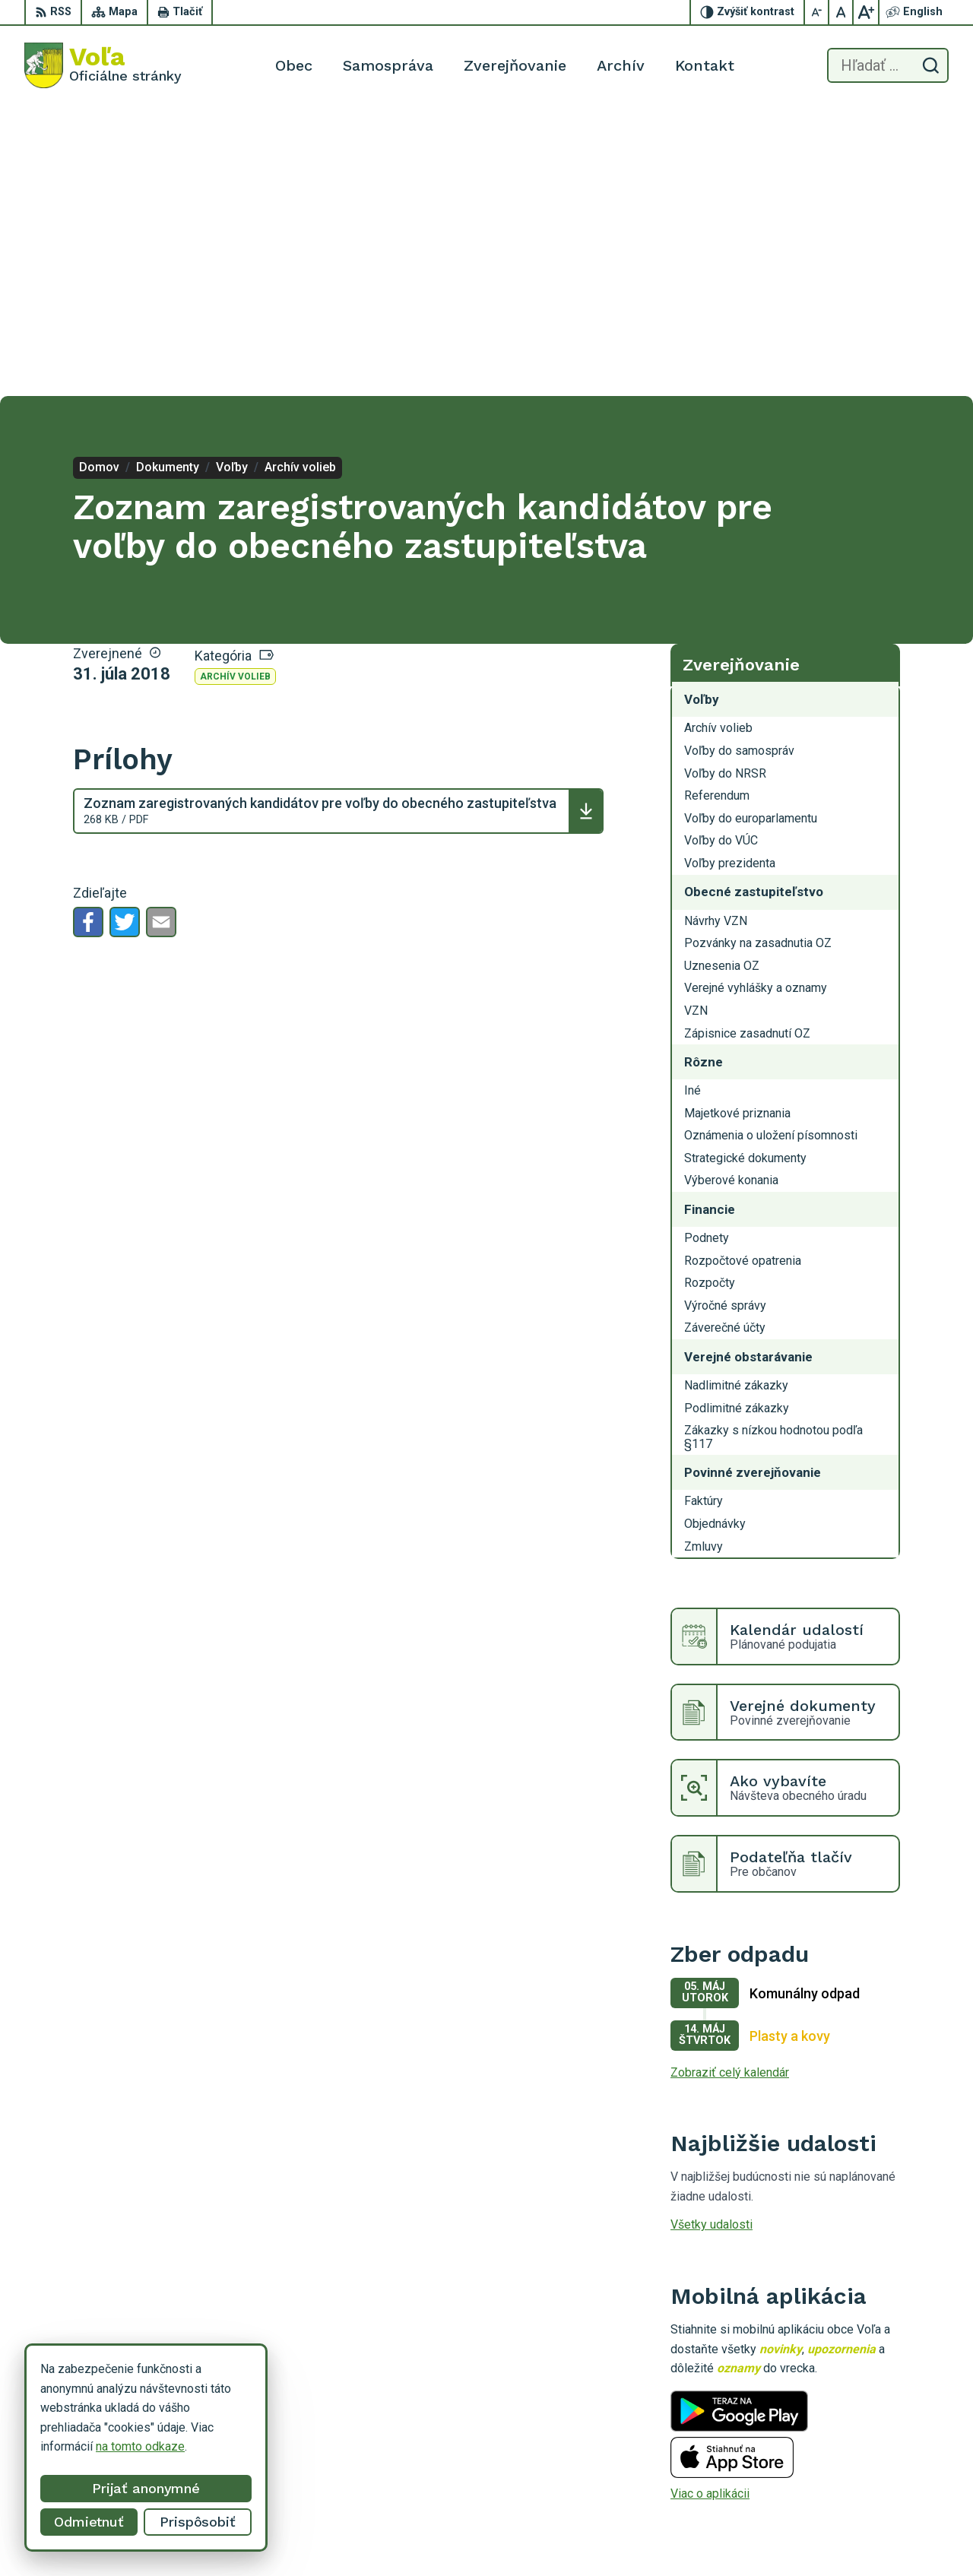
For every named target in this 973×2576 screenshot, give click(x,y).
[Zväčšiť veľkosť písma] (866, 12)
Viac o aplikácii (710, 2204)
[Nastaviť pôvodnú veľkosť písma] (841, 12)
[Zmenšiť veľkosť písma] (817, 12)
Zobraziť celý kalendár (729, 1782)
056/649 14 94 (823, 2499)
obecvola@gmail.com (839, 2516)
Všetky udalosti (711, 1935)
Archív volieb (235, 387)
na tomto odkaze (140, 2446)
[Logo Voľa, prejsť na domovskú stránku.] (103, 65)
